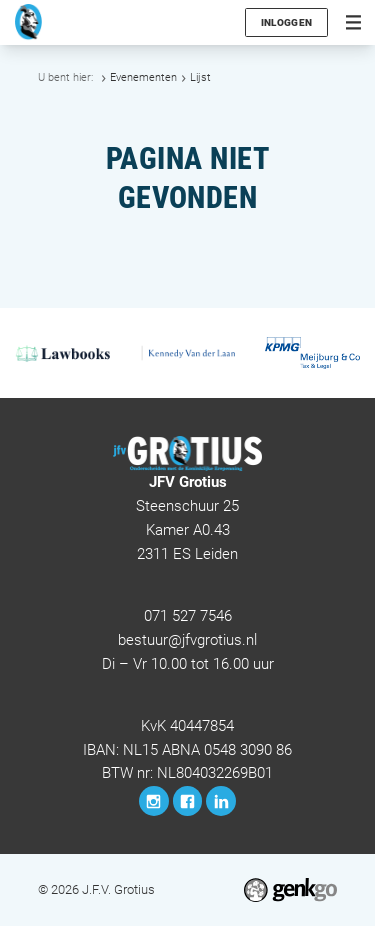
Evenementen (143, 77)
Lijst (200, 77)
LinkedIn (221, 801)
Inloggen (286, 22)
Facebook (188, 801)
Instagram (154, 801)
